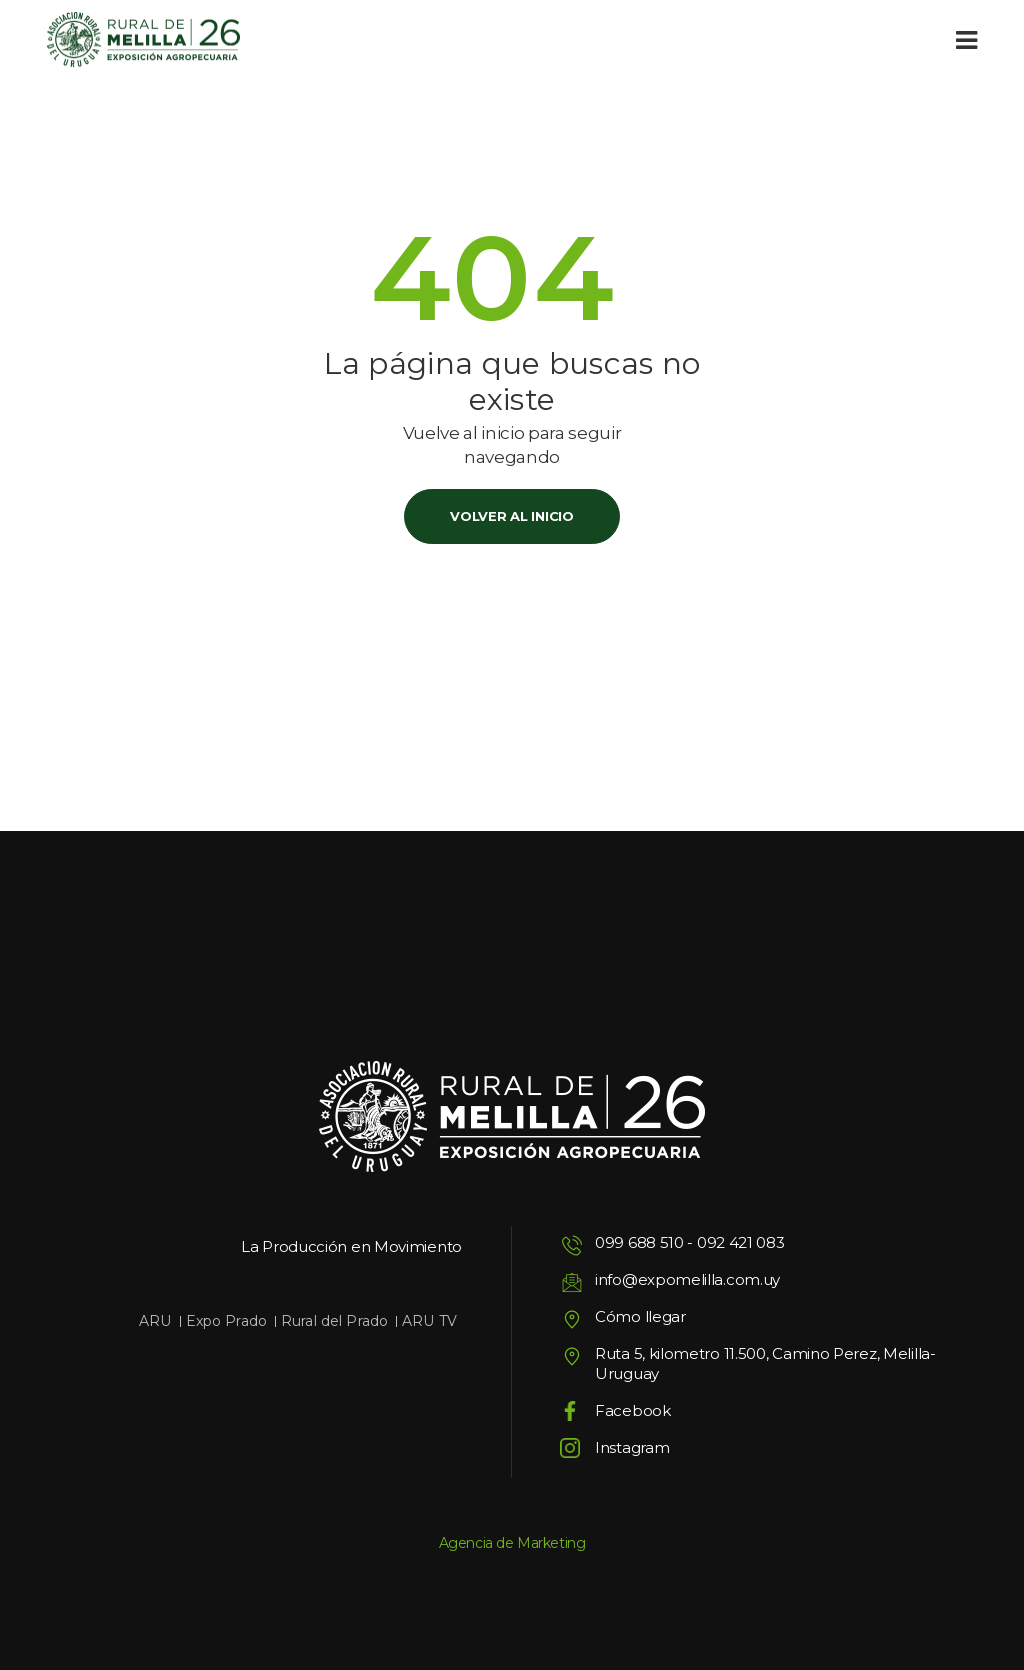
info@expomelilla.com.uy (687, 1279)
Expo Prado (226, 1321)
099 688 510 (639, 1242)
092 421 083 (741, 1242)
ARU (155, 1321)
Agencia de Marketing (512, 1543)
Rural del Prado (334, 1321)
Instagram (632, 1447)
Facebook (633, 1410)
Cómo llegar (640, 1316)
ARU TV (429, 1321)
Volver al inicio (512, 516)
